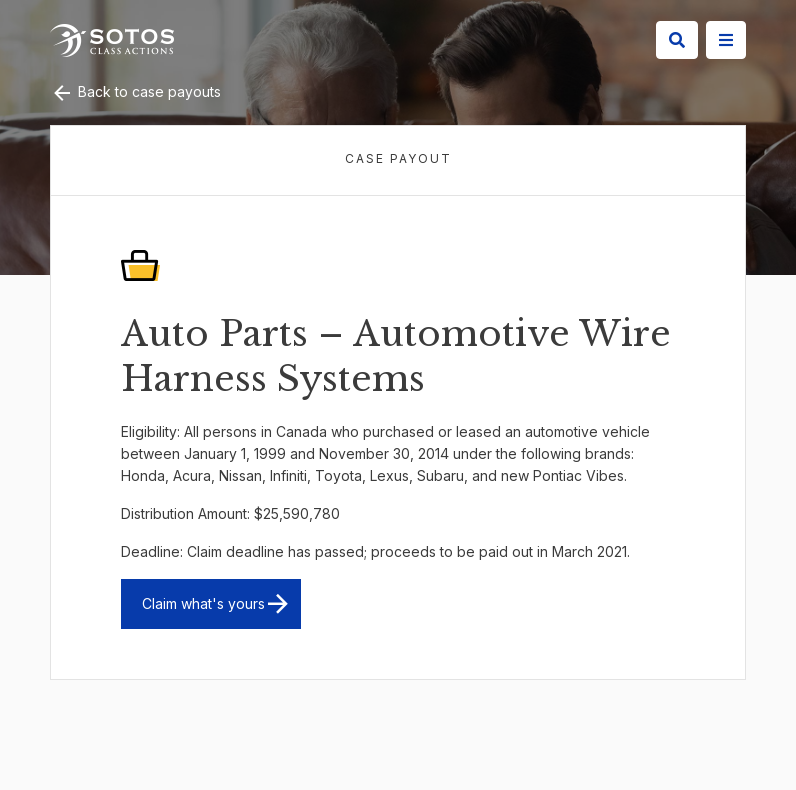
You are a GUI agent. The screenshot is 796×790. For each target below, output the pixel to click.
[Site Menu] (726, 40)
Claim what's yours (203, 603)
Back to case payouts (135, 91)
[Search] (677, 40)
